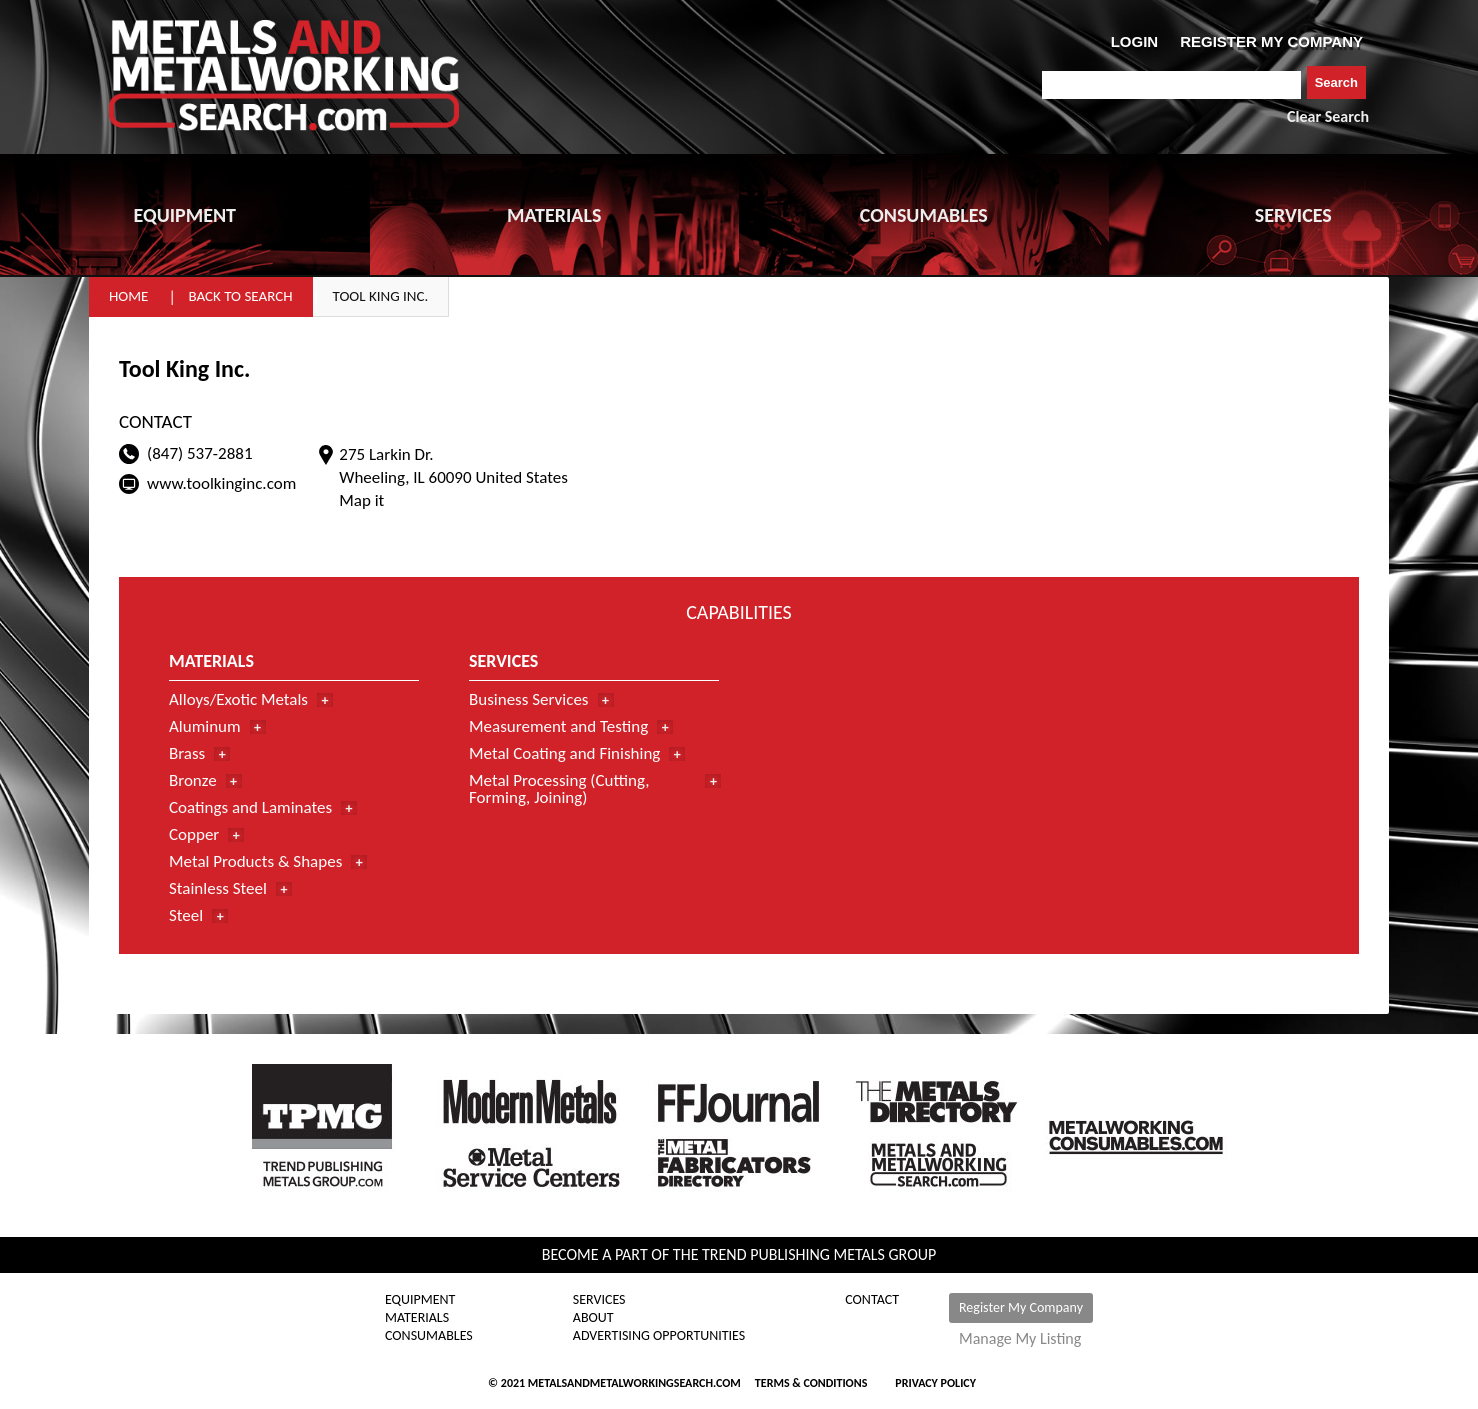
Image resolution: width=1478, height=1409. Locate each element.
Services (599, 1300)
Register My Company (1021, 1307)
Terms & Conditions (811, 1383)
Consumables (429, 1336)
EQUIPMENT (185, 215)
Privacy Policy (935, 1383)
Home (128, 296)
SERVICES (1293, 215)
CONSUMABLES (924, 215)
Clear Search (1328, 116)
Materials (417, 1318)
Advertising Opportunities (659, 1336)
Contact (872, 1300)
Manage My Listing (1020, 1339)
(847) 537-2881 (200, 453)
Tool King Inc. (381, 296)
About (593, 1318)
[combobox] (1171, 85)
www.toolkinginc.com (221, 483)
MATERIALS (554, 215)
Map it (361, 500)
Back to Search (240, 296)
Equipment (420, 1300)
